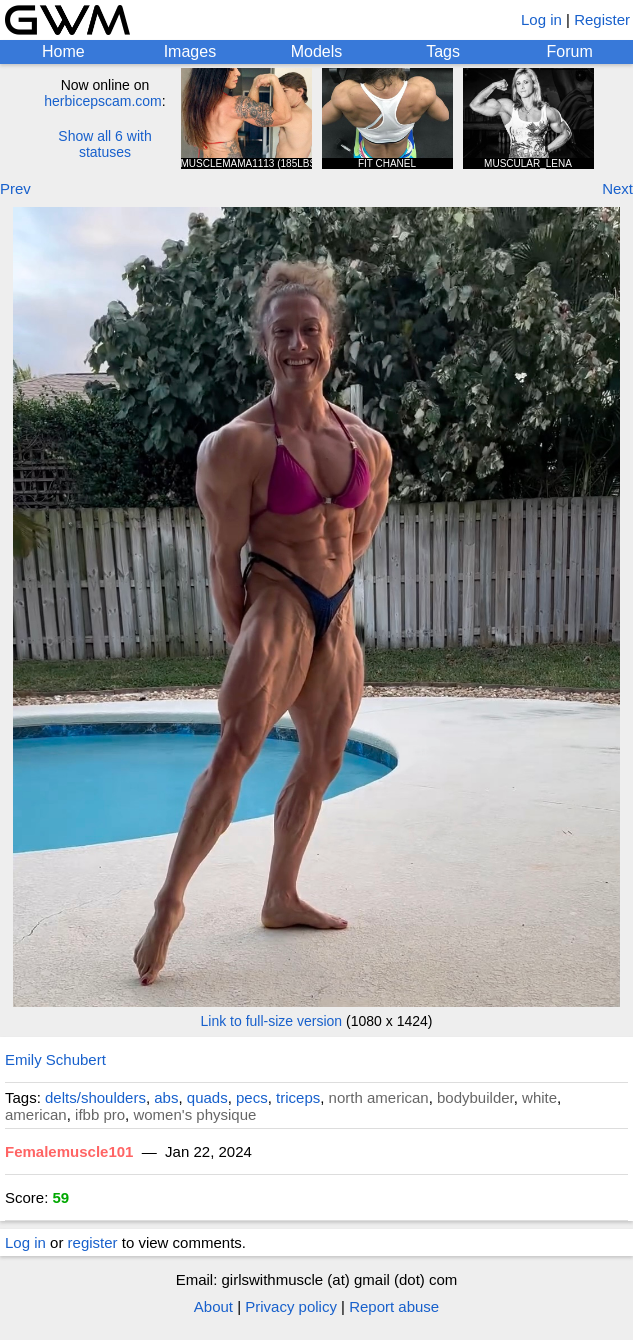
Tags (443, 51)
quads (207, 1097)
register (93, 1242)
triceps (298, 1097)
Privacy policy (291, 1306)
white (539, 1097)
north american (379, 1097)
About (213, 1306)
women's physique (194, 1114)
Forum (570, 51)
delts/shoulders (95, 1097)
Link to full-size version (272, 1021)
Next (617, 188)
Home (63, 51)
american (36, 1114)
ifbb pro (100, 1114)
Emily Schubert (55, 1059)
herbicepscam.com (103, 101)
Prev (15, 188)
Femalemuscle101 (69, 1151)
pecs (252, 1097)
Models (317, 51)
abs (166, 1097)
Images (190, 51)
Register (602, 19)
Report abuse (394, 1306)
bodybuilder (475, 1097)
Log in (541, 19)
